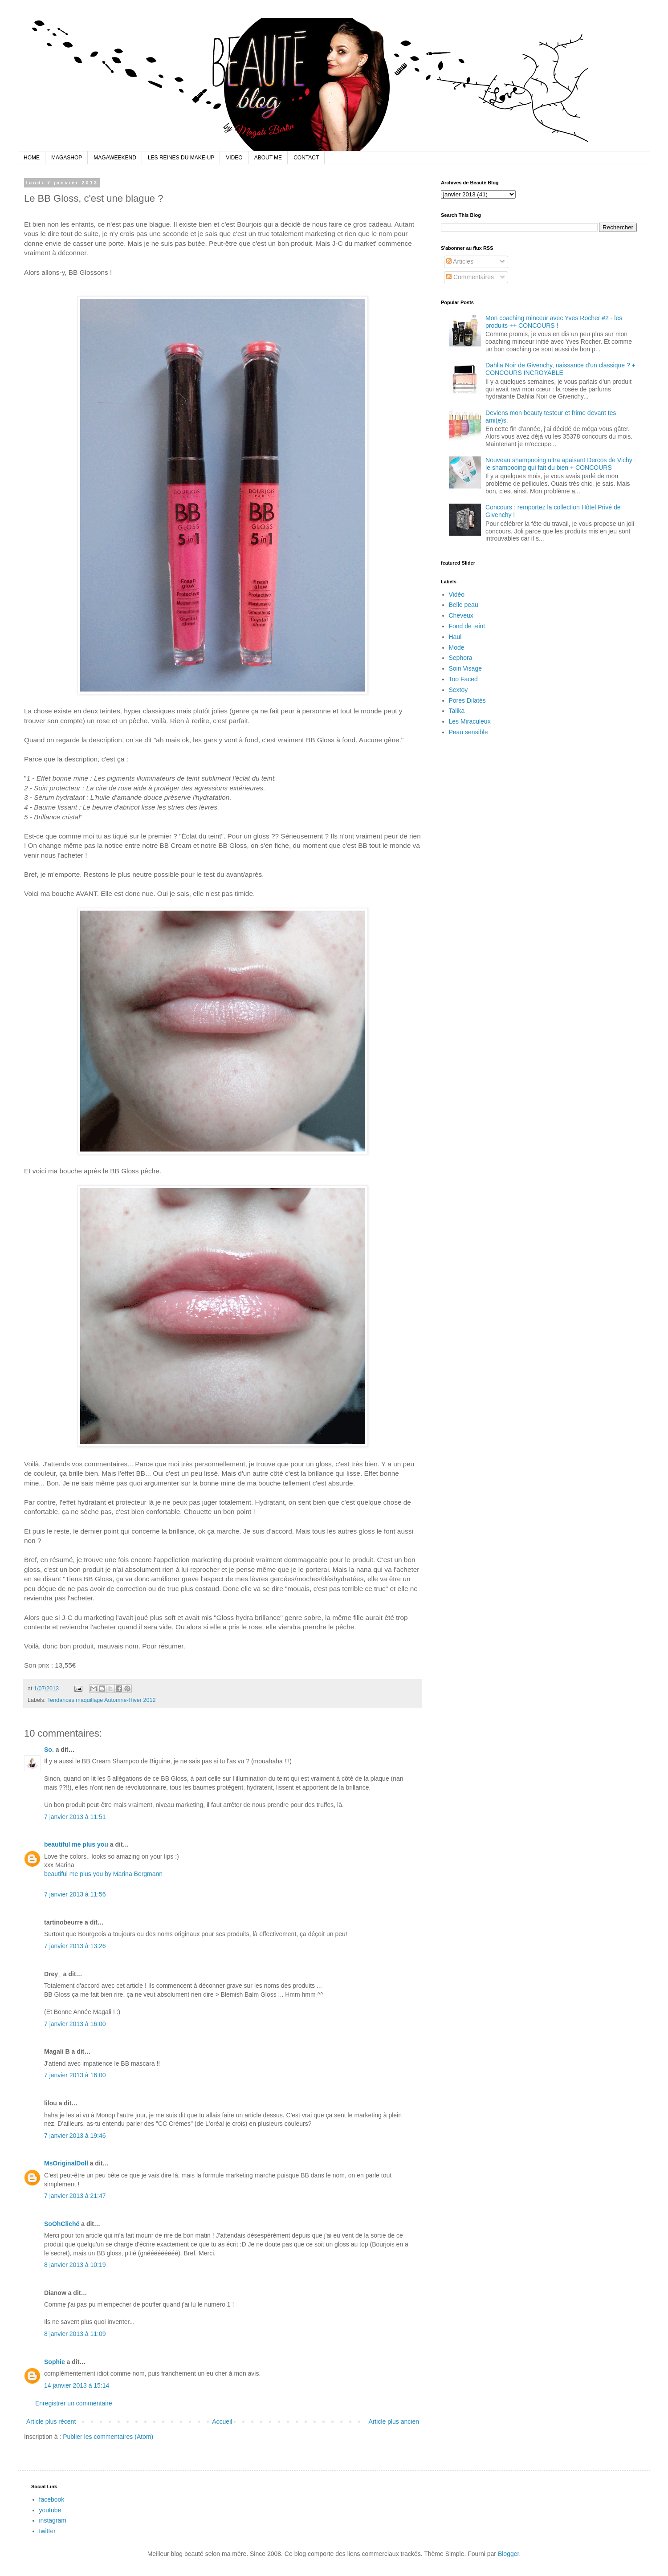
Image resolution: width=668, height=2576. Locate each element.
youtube (50, 2510)
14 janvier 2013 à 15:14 (76, 2385)
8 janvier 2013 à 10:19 (75, 2264)
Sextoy (458, 689)
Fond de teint (467, 626)
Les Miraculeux (470, 721)
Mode (456, 647)
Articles (459, 261)
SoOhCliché (61, 2223)
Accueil (222, 2421)
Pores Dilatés (467, 700)
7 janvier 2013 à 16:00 (75, 2023)
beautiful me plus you (76, 1844)
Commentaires (470, 277)
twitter (47, 2531)
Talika (457, 710)
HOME (32, 158)
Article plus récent (51, 2421)
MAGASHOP (66, 158)
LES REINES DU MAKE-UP (181, 158)
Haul (455, 636)
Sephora (460, 657)
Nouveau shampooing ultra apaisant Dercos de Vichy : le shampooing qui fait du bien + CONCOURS (560, 463)
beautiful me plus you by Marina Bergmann (103, 1873)
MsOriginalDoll (66, 2163)
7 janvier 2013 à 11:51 (75, 1816)
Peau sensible (468, 732)
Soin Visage (465, 668)
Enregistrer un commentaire (73, 2403)
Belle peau (463, 604)
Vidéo (457, 594)
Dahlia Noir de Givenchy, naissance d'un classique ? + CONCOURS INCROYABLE (560, 369)
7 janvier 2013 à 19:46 (75, 2135)
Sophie (54, 2361)
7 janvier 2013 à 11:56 (75, 1894)
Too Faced (463, 679)
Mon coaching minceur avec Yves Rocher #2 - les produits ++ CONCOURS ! (553, 321)
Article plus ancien (393, 2421)
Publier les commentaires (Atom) (108, 2436)
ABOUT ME (268, 158)
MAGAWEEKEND (115, 158)
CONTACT (306, 158)
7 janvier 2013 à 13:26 (75, 1945)
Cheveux (461, 615)
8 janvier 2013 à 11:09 (75, 2333)
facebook (52, 2499)
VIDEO (234, 158)
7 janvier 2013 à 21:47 (75, 2195)
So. (49, 1749)
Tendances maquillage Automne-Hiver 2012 (101, 1700)
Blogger (508, 2553)
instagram (52, 2520)
